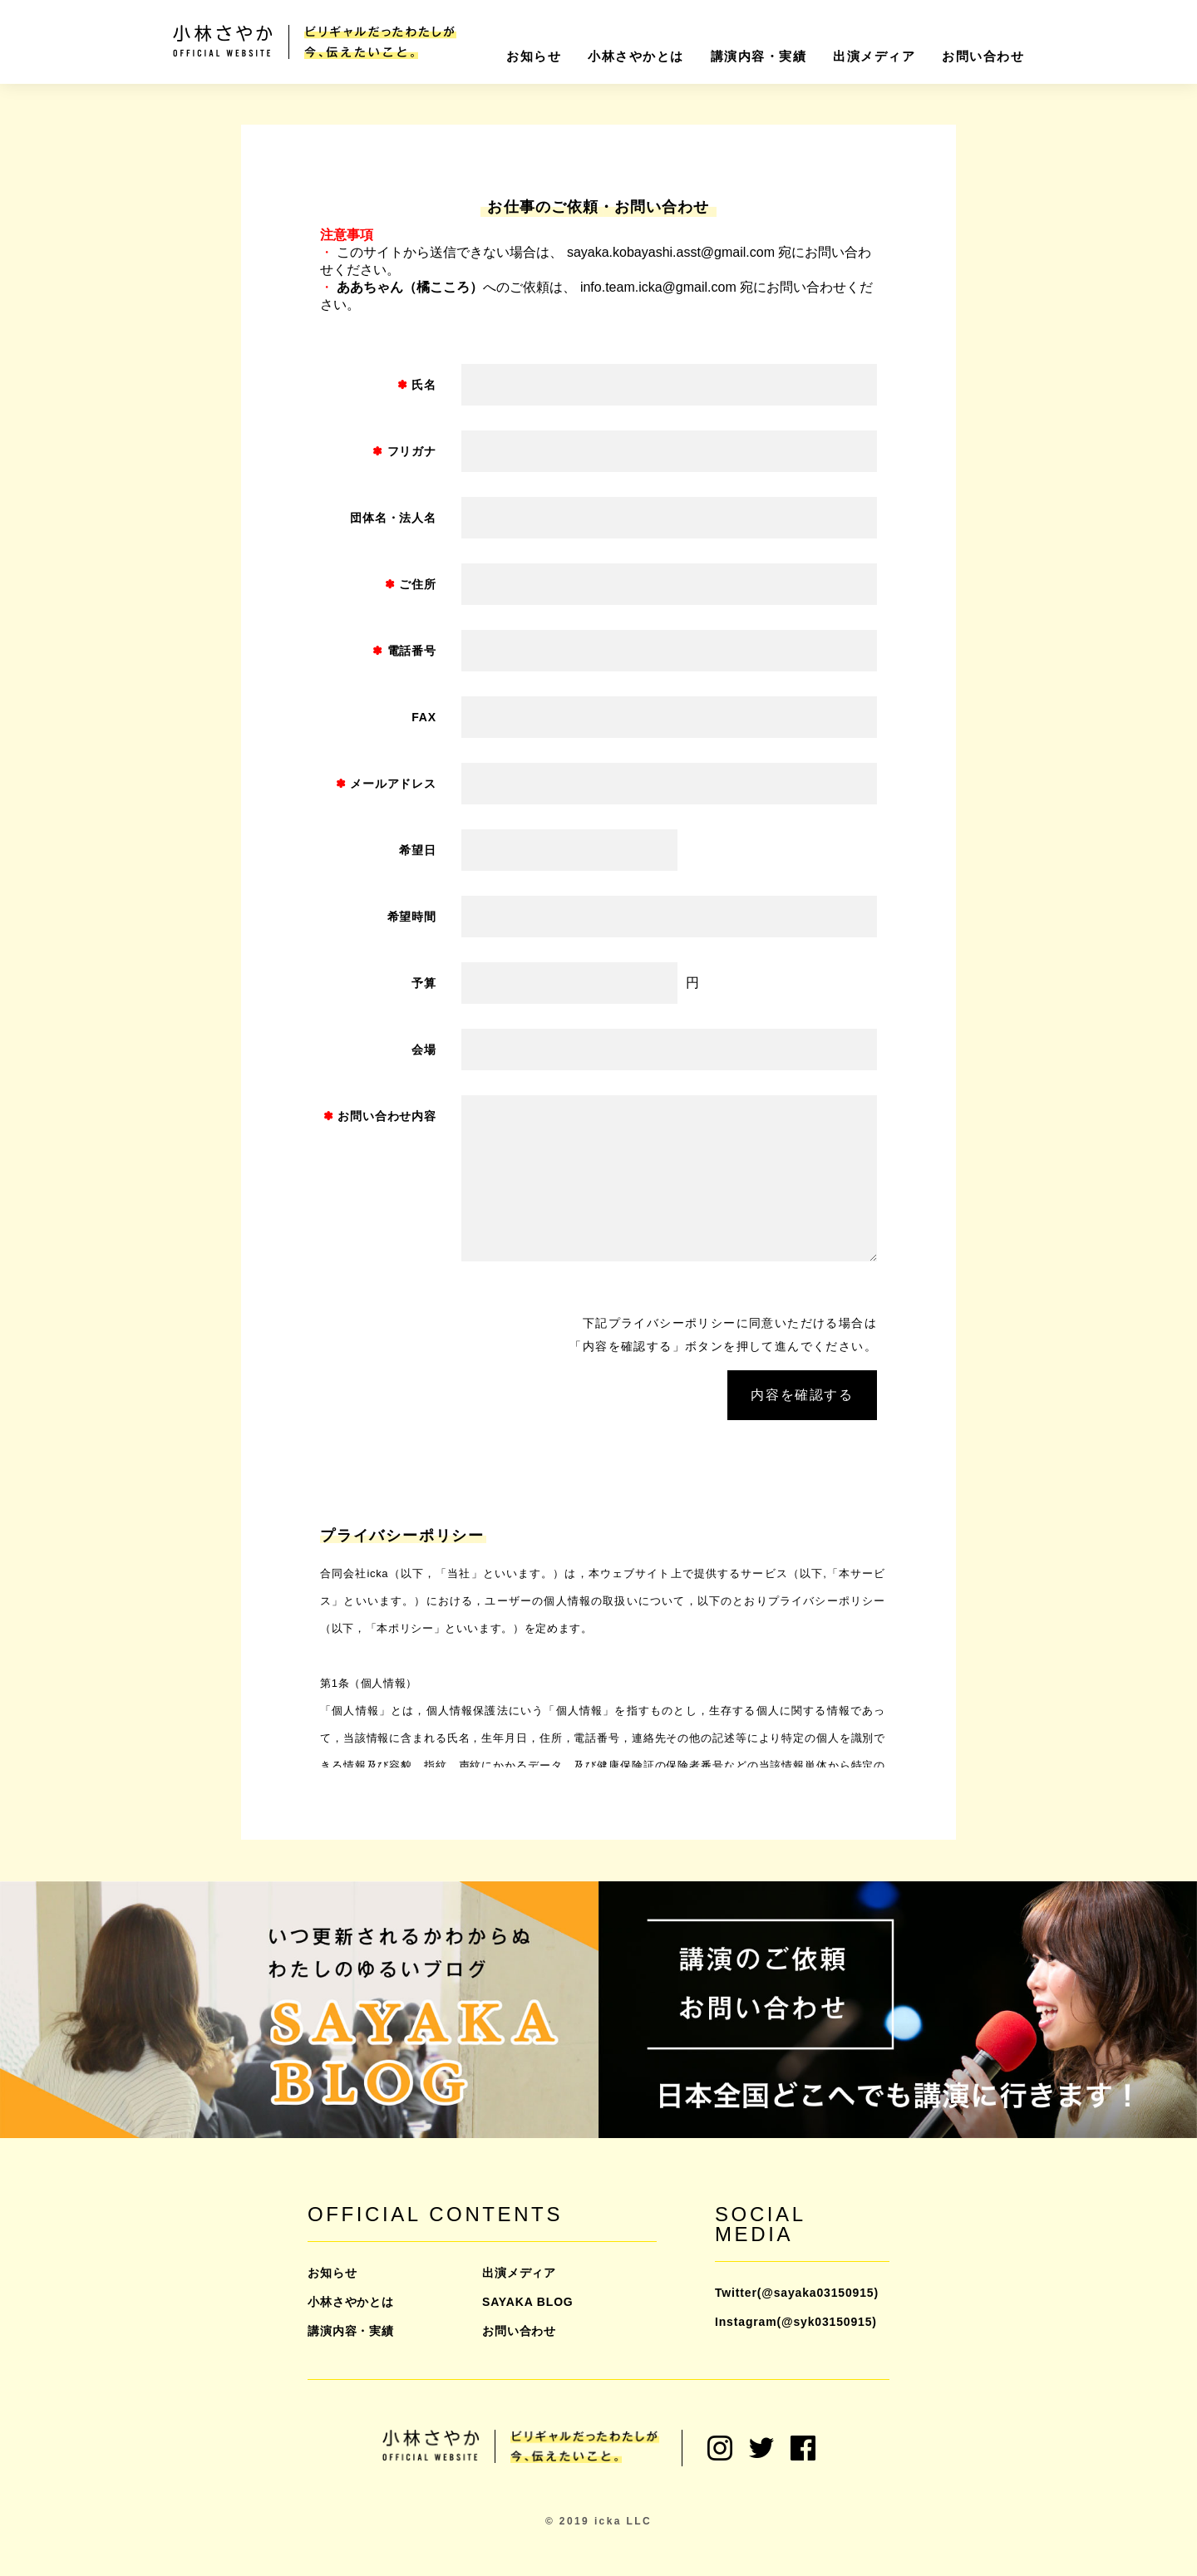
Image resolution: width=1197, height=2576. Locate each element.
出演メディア (874, 56)
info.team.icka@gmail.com (658, 287)
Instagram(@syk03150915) (796, 2321)
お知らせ (533, 56)
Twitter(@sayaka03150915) (797, 2292)
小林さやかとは (636, 56)
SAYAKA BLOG (528, 2301)
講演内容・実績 (759, 56)
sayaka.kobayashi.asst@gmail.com (671, 252)
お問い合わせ (983, 56)
